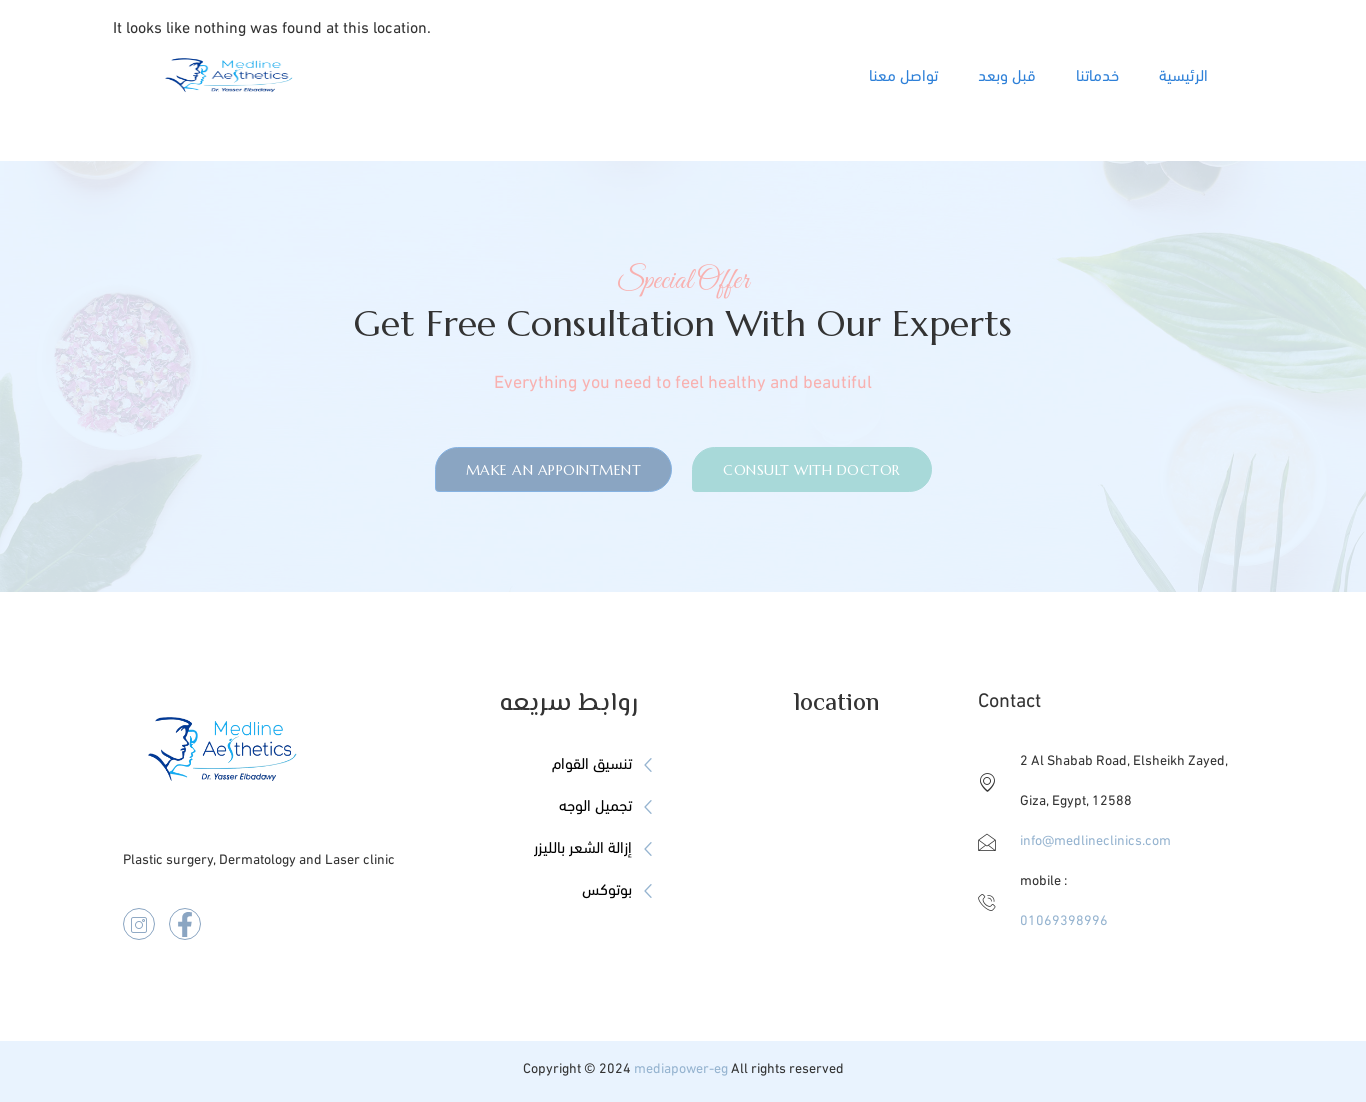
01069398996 (1064, 921)
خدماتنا (1097, 77)
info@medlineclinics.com (1095, 841)
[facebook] (185, 924)
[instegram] (139, 924)
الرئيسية (1183, 77)
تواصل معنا (903, 77)
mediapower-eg (681, 1069)
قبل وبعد (1007, 77)
